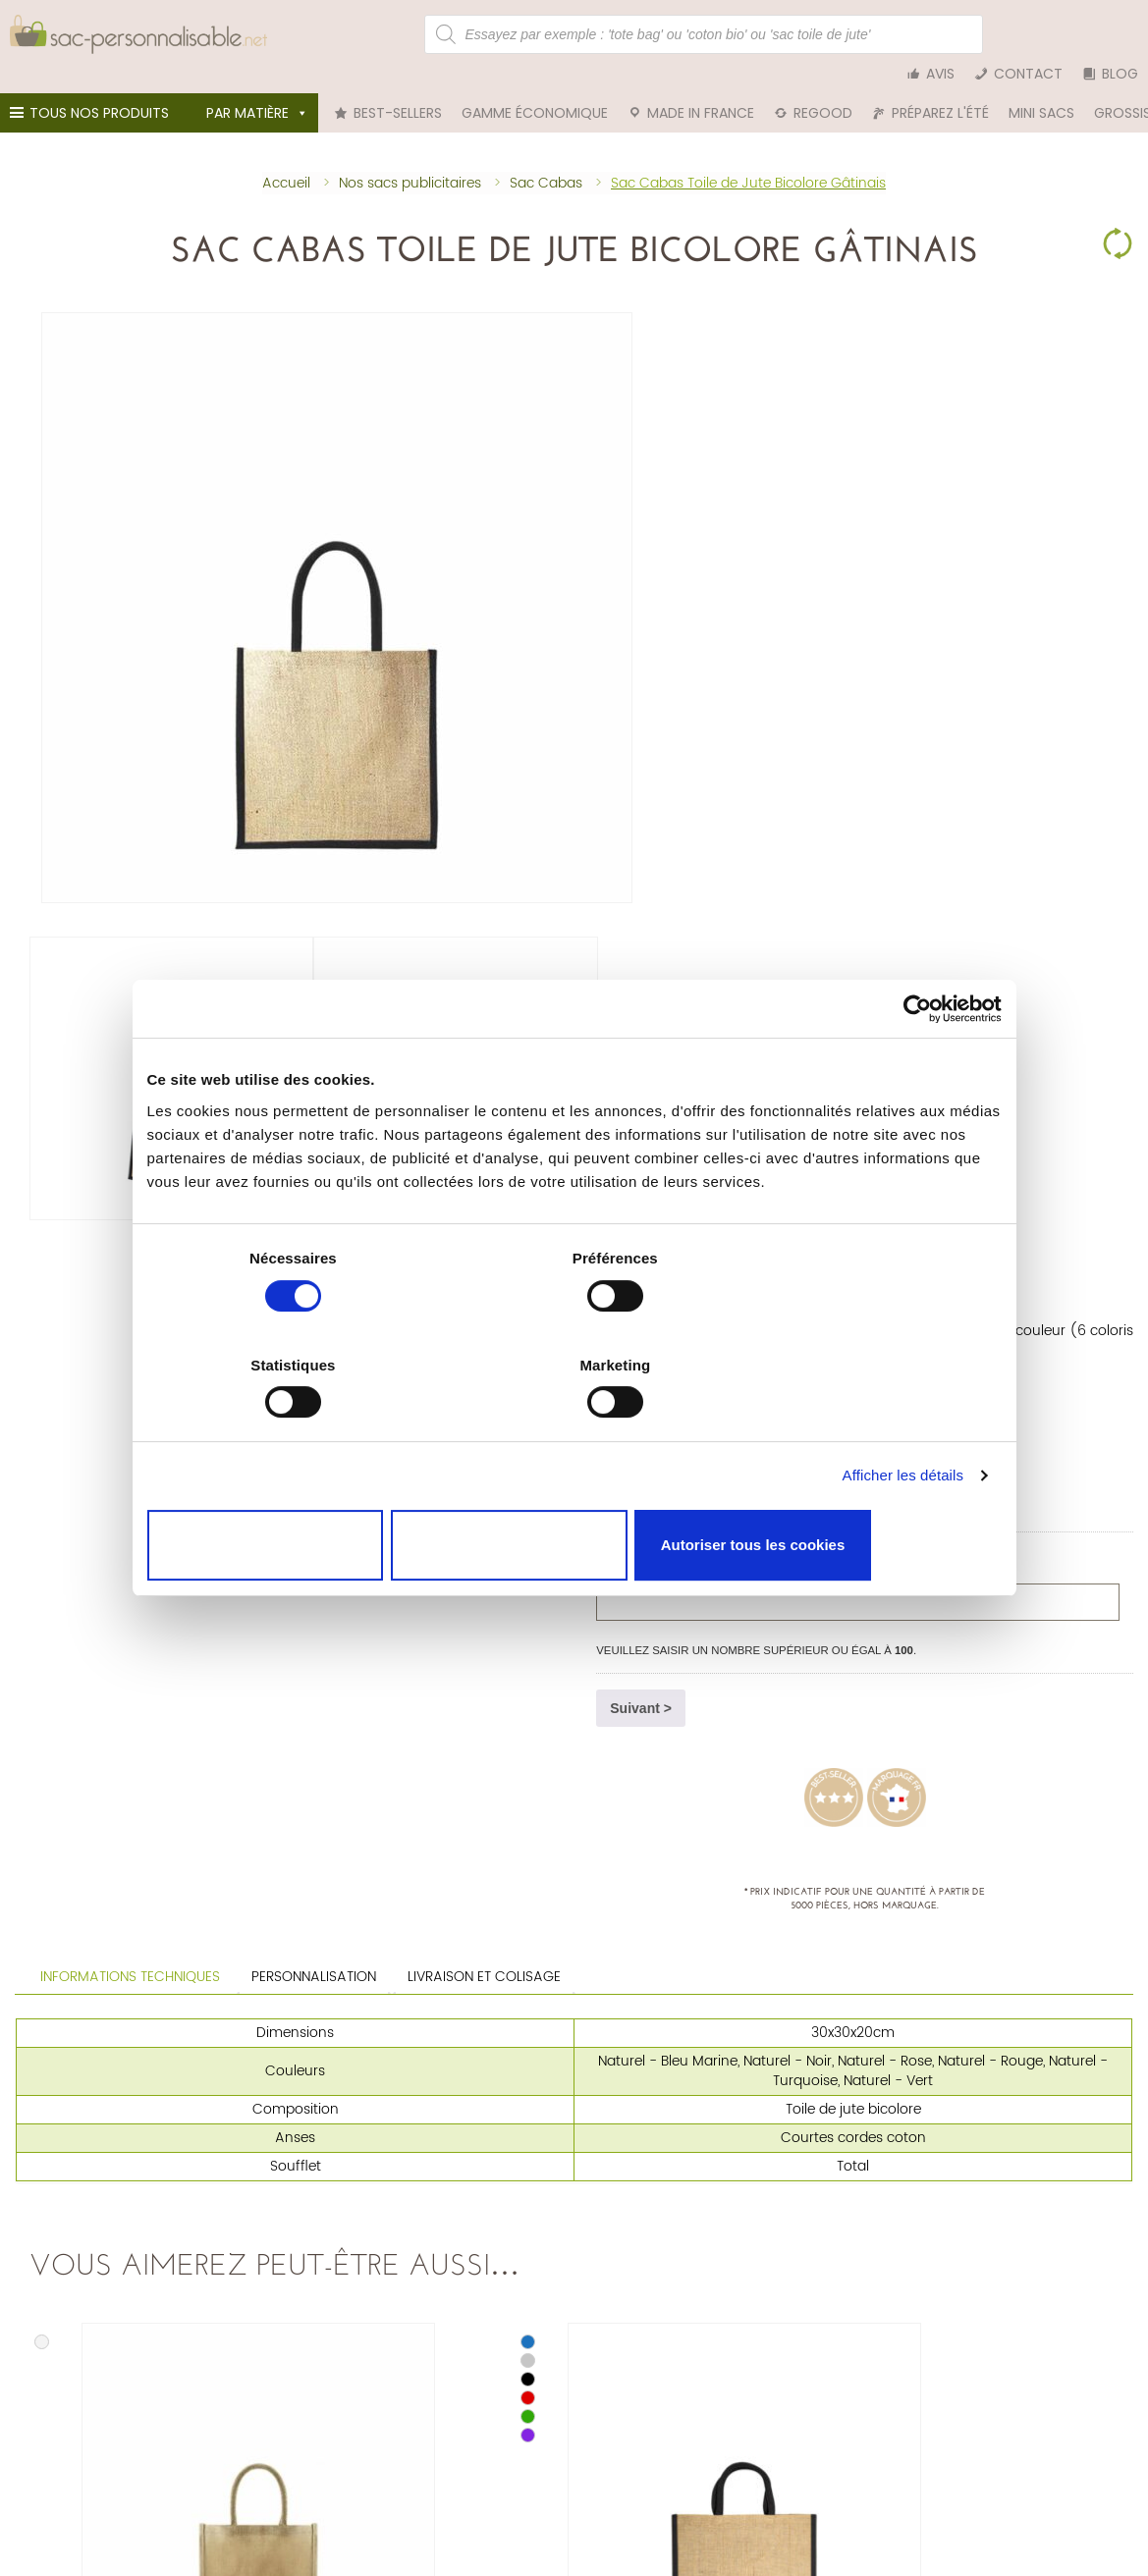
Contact (1028, 34)
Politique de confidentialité (475, 2399)
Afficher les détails (903, 1433)
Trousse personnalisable (468, 2223)
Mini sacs (1041, 88)
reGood (822, 88)
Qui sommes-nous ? (837, 2366)
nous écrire (175, 2381)
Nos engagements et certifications (876, 2383)
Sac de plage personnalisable (485, 2240)
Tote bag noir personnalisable (864, 2173)
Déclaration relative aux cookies (490, 2416)
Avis (940, 34)
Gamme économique (535, 88)
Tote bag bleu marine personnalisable (888, 2206)
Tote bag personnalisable (472, 2173)
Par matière (257, 88)
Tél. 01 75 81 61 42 (73, 2381)
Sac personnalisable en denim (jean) (128, 2223)
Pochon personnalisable (468, 2189)
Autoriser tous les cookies (861, 1491)
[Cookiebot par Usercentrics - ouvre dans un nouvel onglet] (916, 1074)
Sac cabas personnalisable (477, 2206)
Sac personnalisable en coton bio (117, 2189)
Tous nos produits (92, 93)
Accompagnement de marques (868, 2416)
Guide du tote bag (831, 2433)
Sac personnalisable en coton (105, 2173)
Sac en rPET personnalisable (100, 2240)
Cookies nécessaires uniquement (287, 1491)
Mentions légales (447, 2383)
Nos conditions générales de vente (498, 2366)
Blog (1120, 34)
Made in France (700, 88)
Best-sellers (398, 88)
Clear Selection (1117, 216)
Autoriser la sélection (574, 1491)
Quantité (638, 589)
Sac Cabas (632, 294)
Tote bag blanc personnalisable (869, 2223)
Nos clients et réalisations (851, 2399)
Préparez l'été (940, 88)
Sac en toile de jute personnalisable (123, 2206)
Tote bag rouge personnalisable (870, 2189)
